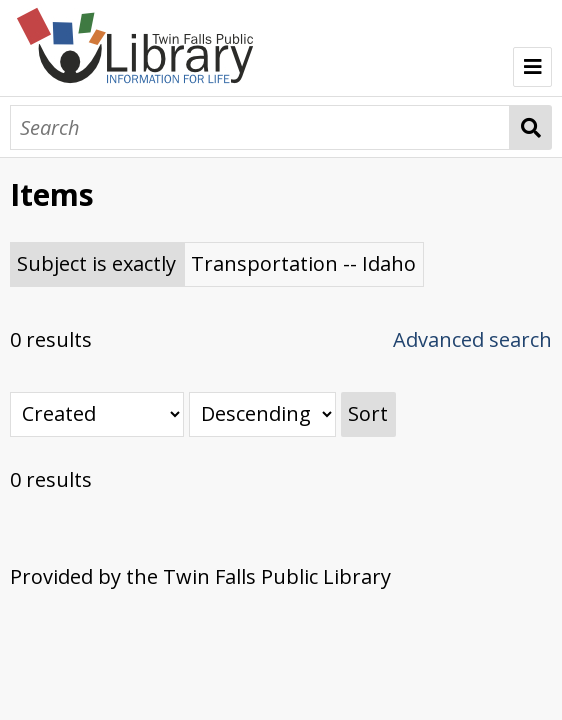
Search (531, 127)
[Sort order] (262, 414)
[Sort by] (97, 414)
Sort (368, 413)
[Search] (260, 127)
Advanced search (472, 339)
